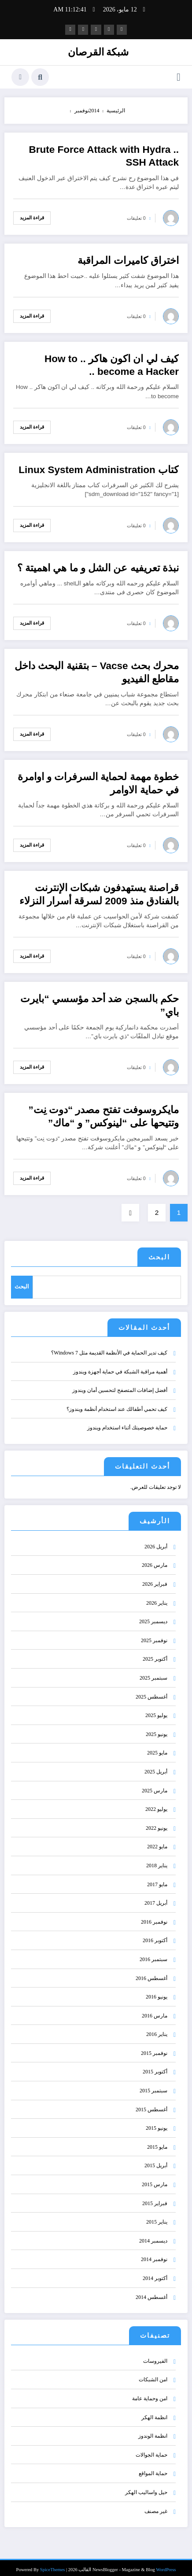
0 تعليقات (136, 216)
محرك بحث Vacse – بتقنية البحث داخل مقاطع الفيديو (97, 671)
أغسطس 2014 (151, 2290)
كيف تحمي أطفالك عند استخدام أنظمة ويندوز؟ (116, 1402)
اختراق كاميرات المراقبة (128, 259)
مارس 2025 (154, 1783)
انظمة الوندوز (152, 2429)
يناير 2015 (156, 2215)
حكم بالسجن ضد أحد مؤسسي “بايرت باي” (99, 1004)
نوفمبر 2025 (154, 1634)
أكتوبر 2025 (155, 1652)
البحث (159, 1255)
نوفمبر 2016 (154, 1915)
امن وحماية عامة (149, 2392)
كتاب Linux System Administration (98, 468)
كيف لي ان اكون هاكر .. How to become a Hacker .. (111, 364)
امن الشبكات (153, 2373)
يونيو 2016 (156, 1990)
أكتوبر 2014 (155, 2272)
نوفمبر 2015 (154, 2046)
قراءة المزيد (32, 216)
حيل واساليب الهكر (146, 2486)
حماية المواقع (153, 2467)
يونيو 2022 (156, 1821)
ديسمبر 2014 (153, 2234)
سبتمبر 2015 (153, 2084)
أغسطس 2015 (151, 2102)
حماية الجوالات (151, 2448)
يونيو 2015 (156, 2121)
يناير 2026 (156, 1596)
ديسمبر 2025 (153, 1615)
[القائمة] (178, 76)
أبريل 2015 (155, 2159)
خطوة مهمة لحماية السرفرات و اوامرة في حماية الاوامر (98, 782)
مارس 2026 (154, 1558)
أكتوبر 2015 (155, 2065)
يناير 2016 (156, 2028)
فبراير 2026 (154, 1577)
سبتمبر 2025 (153, 1671)
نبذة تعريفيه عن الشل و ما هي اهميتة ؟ (98, 566)
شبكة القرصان (98, 50)
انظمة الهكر (154, 2410)
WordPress (166, 2562)
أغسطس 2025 (151, 1690)
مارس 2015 (154, 2178)
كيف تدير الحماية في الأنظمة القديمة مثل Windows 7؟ (109, 1346)
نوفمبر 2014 (154, 2253)
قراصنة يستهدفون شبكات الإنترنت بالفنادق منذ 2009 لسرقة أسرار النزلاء (99, 893)
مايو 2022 (157, 1840)
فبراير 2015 (154, 2196)
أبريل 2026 (155, 1540)
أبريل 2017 (155, 1896)
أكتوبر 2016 (155, 1934)
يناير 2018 (156, 1859)
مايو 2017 (157, 1877)
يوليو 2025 (156, 1709)
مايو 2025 (157, 1746)
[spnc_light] (20, 76)
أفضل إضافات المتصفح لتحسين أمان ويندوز (119, 1384)
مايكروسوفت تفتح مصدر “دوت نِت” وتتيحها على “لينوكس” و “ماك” (103, 1115)
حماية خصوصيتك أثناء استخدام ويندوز (127, 1421)
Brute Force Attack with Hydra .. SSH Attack (104, 155)
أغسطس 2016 (151, 1971)
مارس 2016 (154, 2009)
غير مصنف (155, 2504)
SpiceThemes (52, 2562)
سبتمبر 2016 (153, 1953)
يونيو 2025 (156, 1728)
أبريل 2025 (155, 1765)
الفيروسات (155, 2354)
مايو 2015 (157, 2140)
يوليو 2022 (156, 1802)
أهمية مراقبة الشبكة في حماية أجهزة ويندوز (120, 1365)
